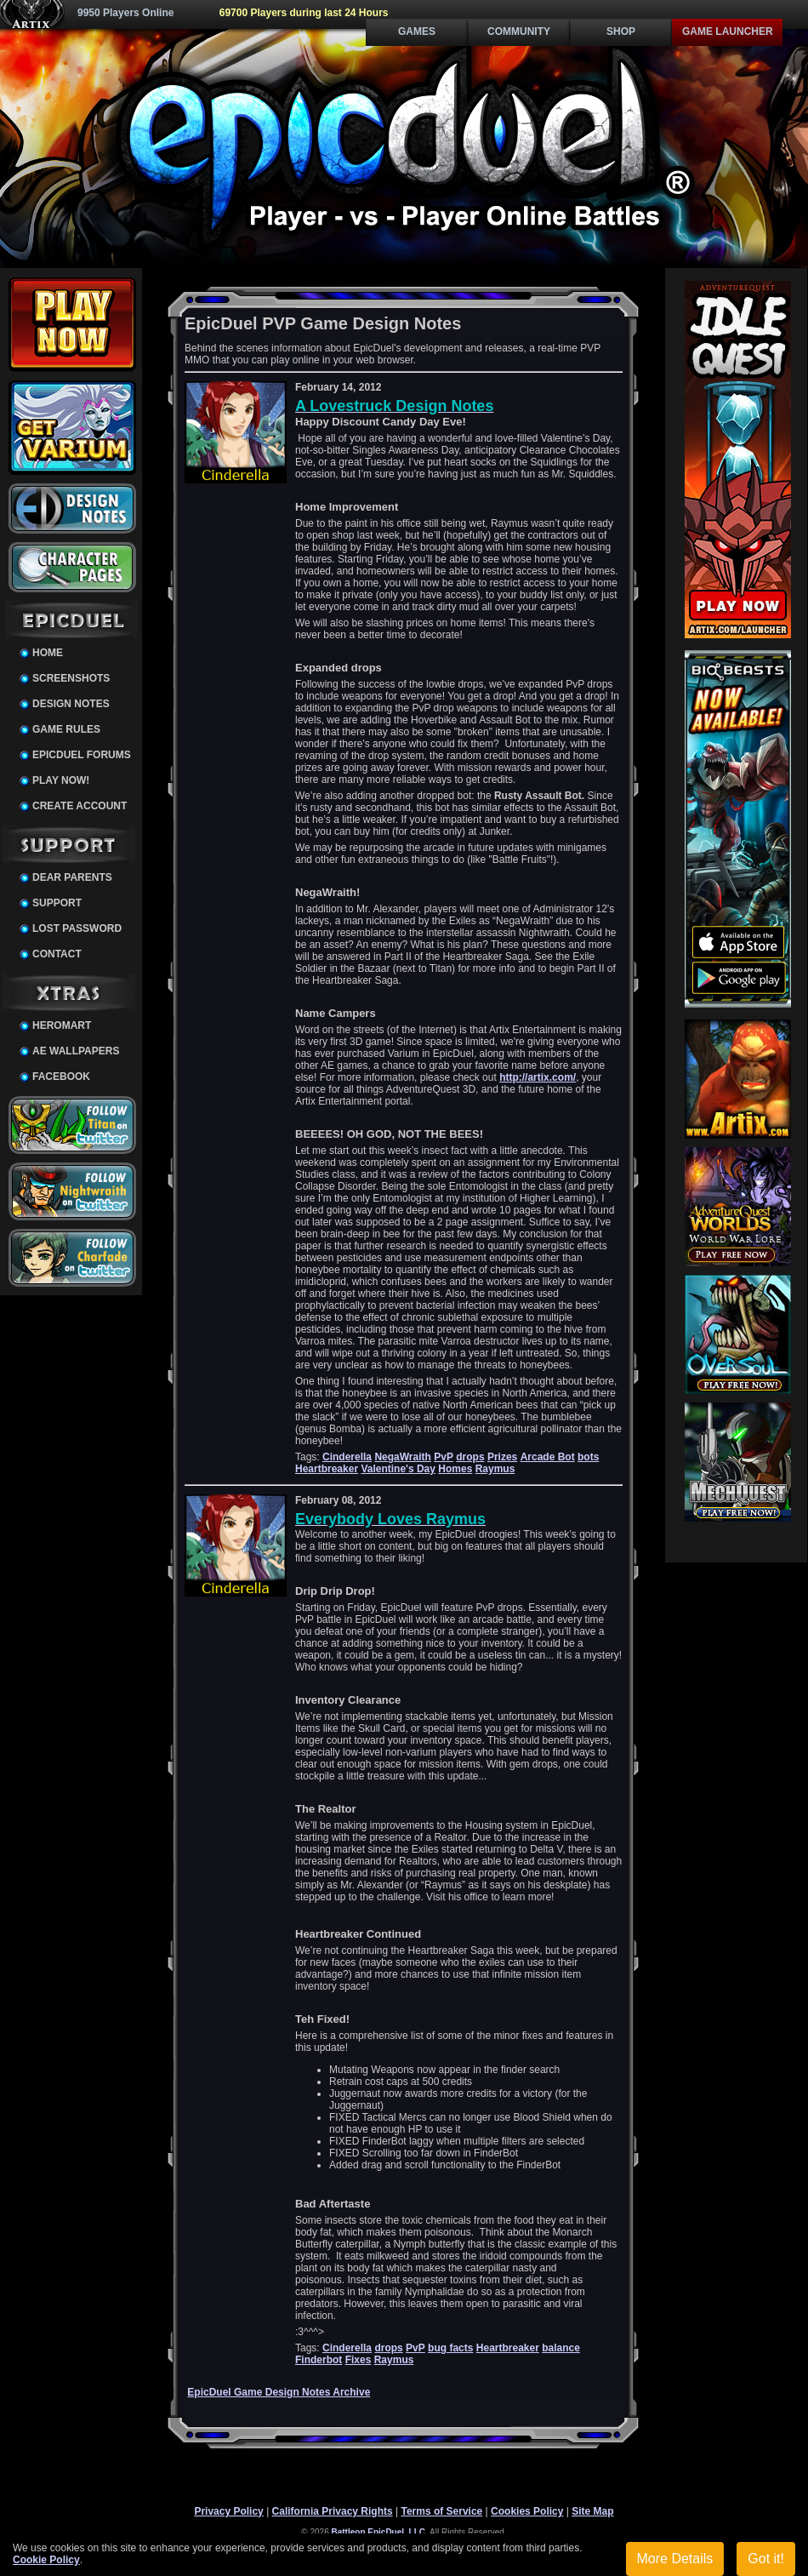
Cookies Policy (527, 2511)
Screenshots (71, 678)
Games (416, 31)
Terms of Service (441, 2511)
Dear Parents (72, 877)
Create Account (79, 806)
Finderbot (318, 2360)
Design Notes (71, 704)
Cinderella (347, 1457)
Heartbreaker (326, 1469)
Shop (620, 31)
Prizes (502, 1457)
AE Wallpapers (75, 1051)
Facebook (61, 1076)
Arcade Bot (548, 1457)
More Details (675, 2558)
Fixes (358, 2360)
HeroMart (61, 1025)
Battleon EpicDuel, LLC (379, 2532)
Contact (57, 954)
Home (47, 653)
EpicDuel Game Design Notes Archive (278, 2392)
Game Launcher (727, 31)
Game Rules (66, 729)
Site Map (592, 2511)
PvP (443, 1457)
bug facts (450, 2348)
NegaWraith (402, 1457)
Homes (455, 1469)
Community (518, 31)
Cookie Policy (46, 2560)
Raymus (495, 1469)
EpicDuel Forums (81, 755)
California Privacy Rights (332, 2511)
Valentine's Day (398, 1469)
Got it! (766, 2558)
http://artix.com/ (537, 1077)
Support (57, 903)
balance (561, 2348)
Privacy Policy (228, 2511)
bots (588, 1457)
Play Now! (60, 780)
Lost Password (77, 928)
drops (470, 1457)
